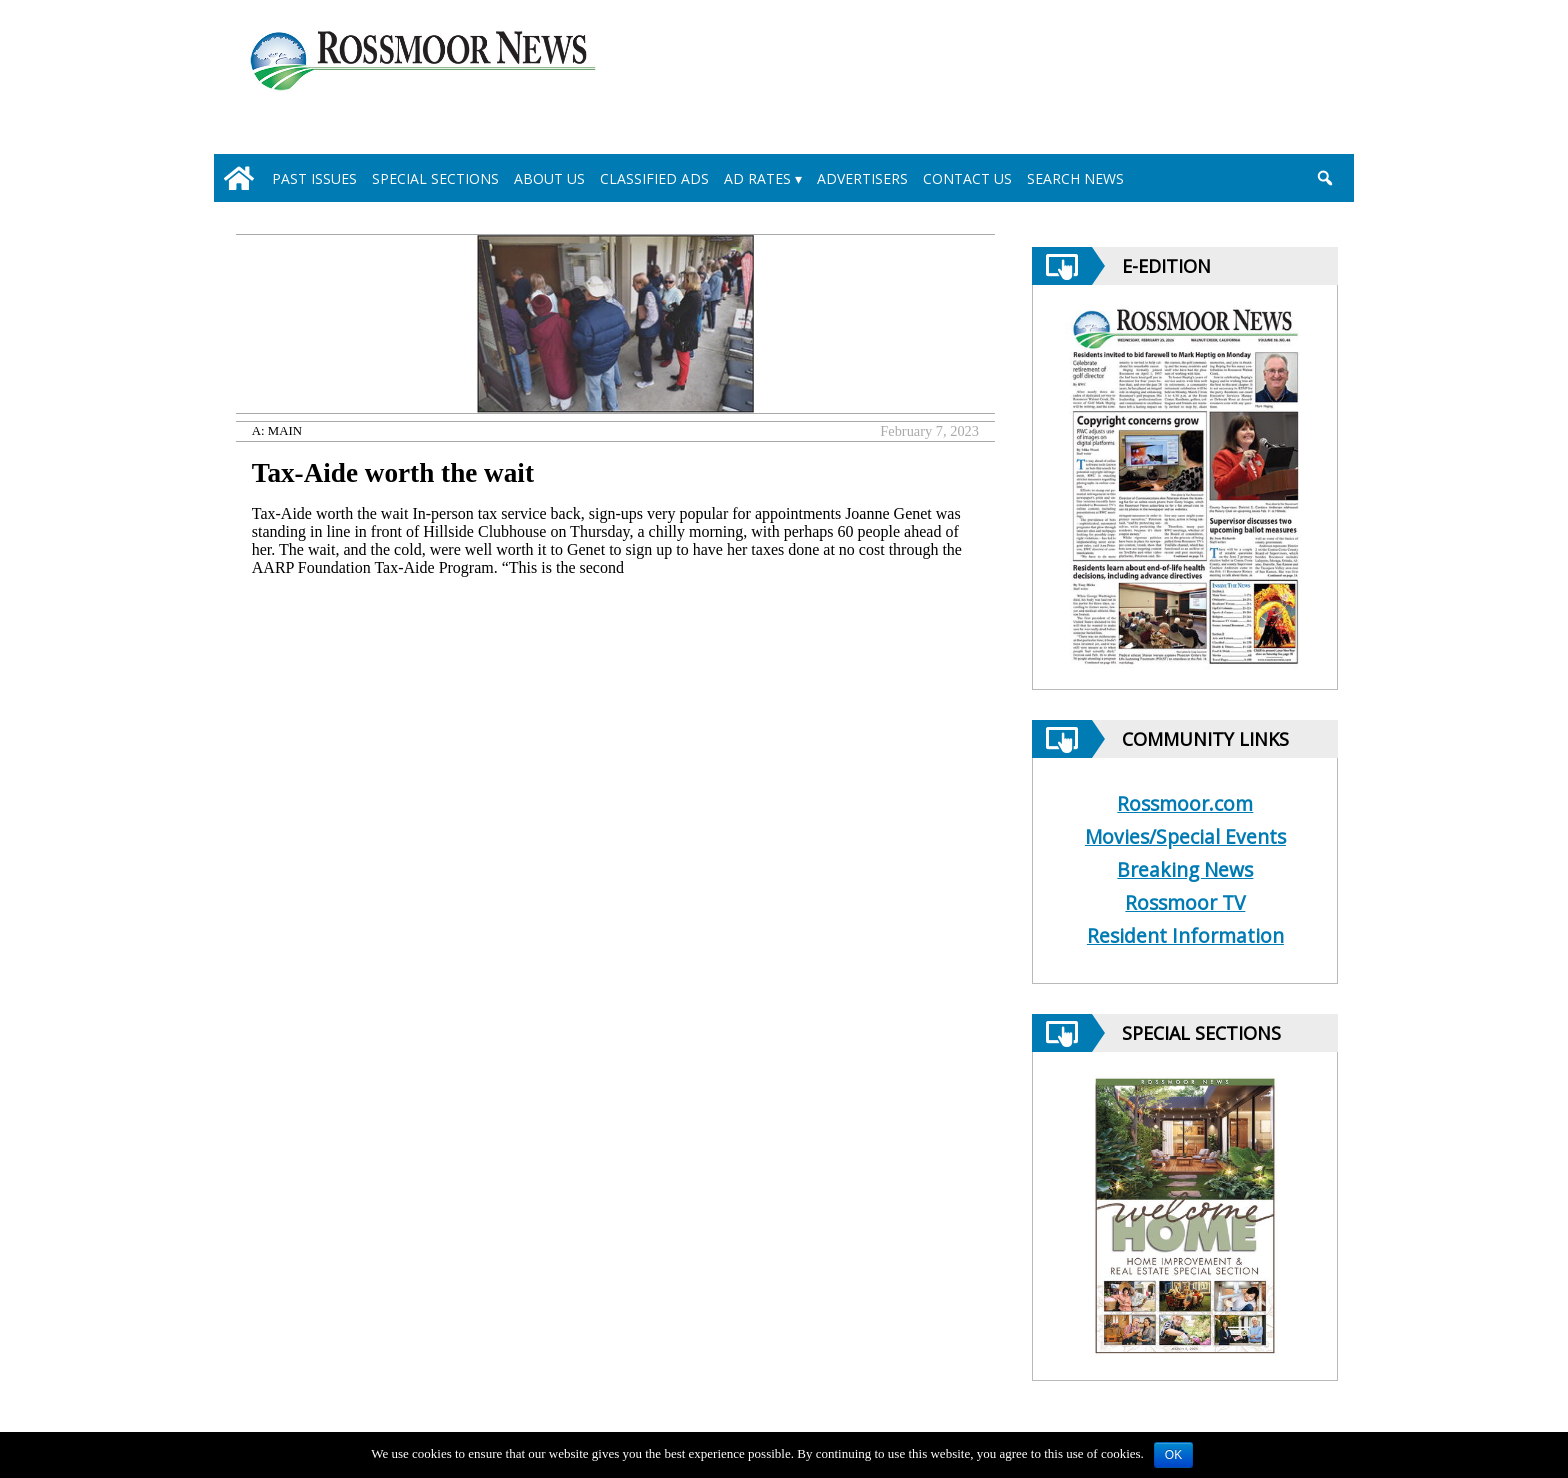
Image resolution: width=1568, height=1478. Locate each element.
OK (1173, 1455)
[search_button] (1324, 178)
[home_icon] (239, 178)
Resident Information (1185, 935)
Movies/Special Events (1185, 836)
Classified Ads (654, 178)
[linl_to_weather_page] (1255, 81)
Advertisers (862, 178)
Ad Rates (757, 178)
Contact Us (967, 178)
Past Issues (314, 178)
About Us (549, 178)
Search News (1075, 178)
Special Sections (435, 178)
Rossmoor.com (1185, 803)
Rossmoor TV (1185, 902)
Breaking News (1185, 869)
